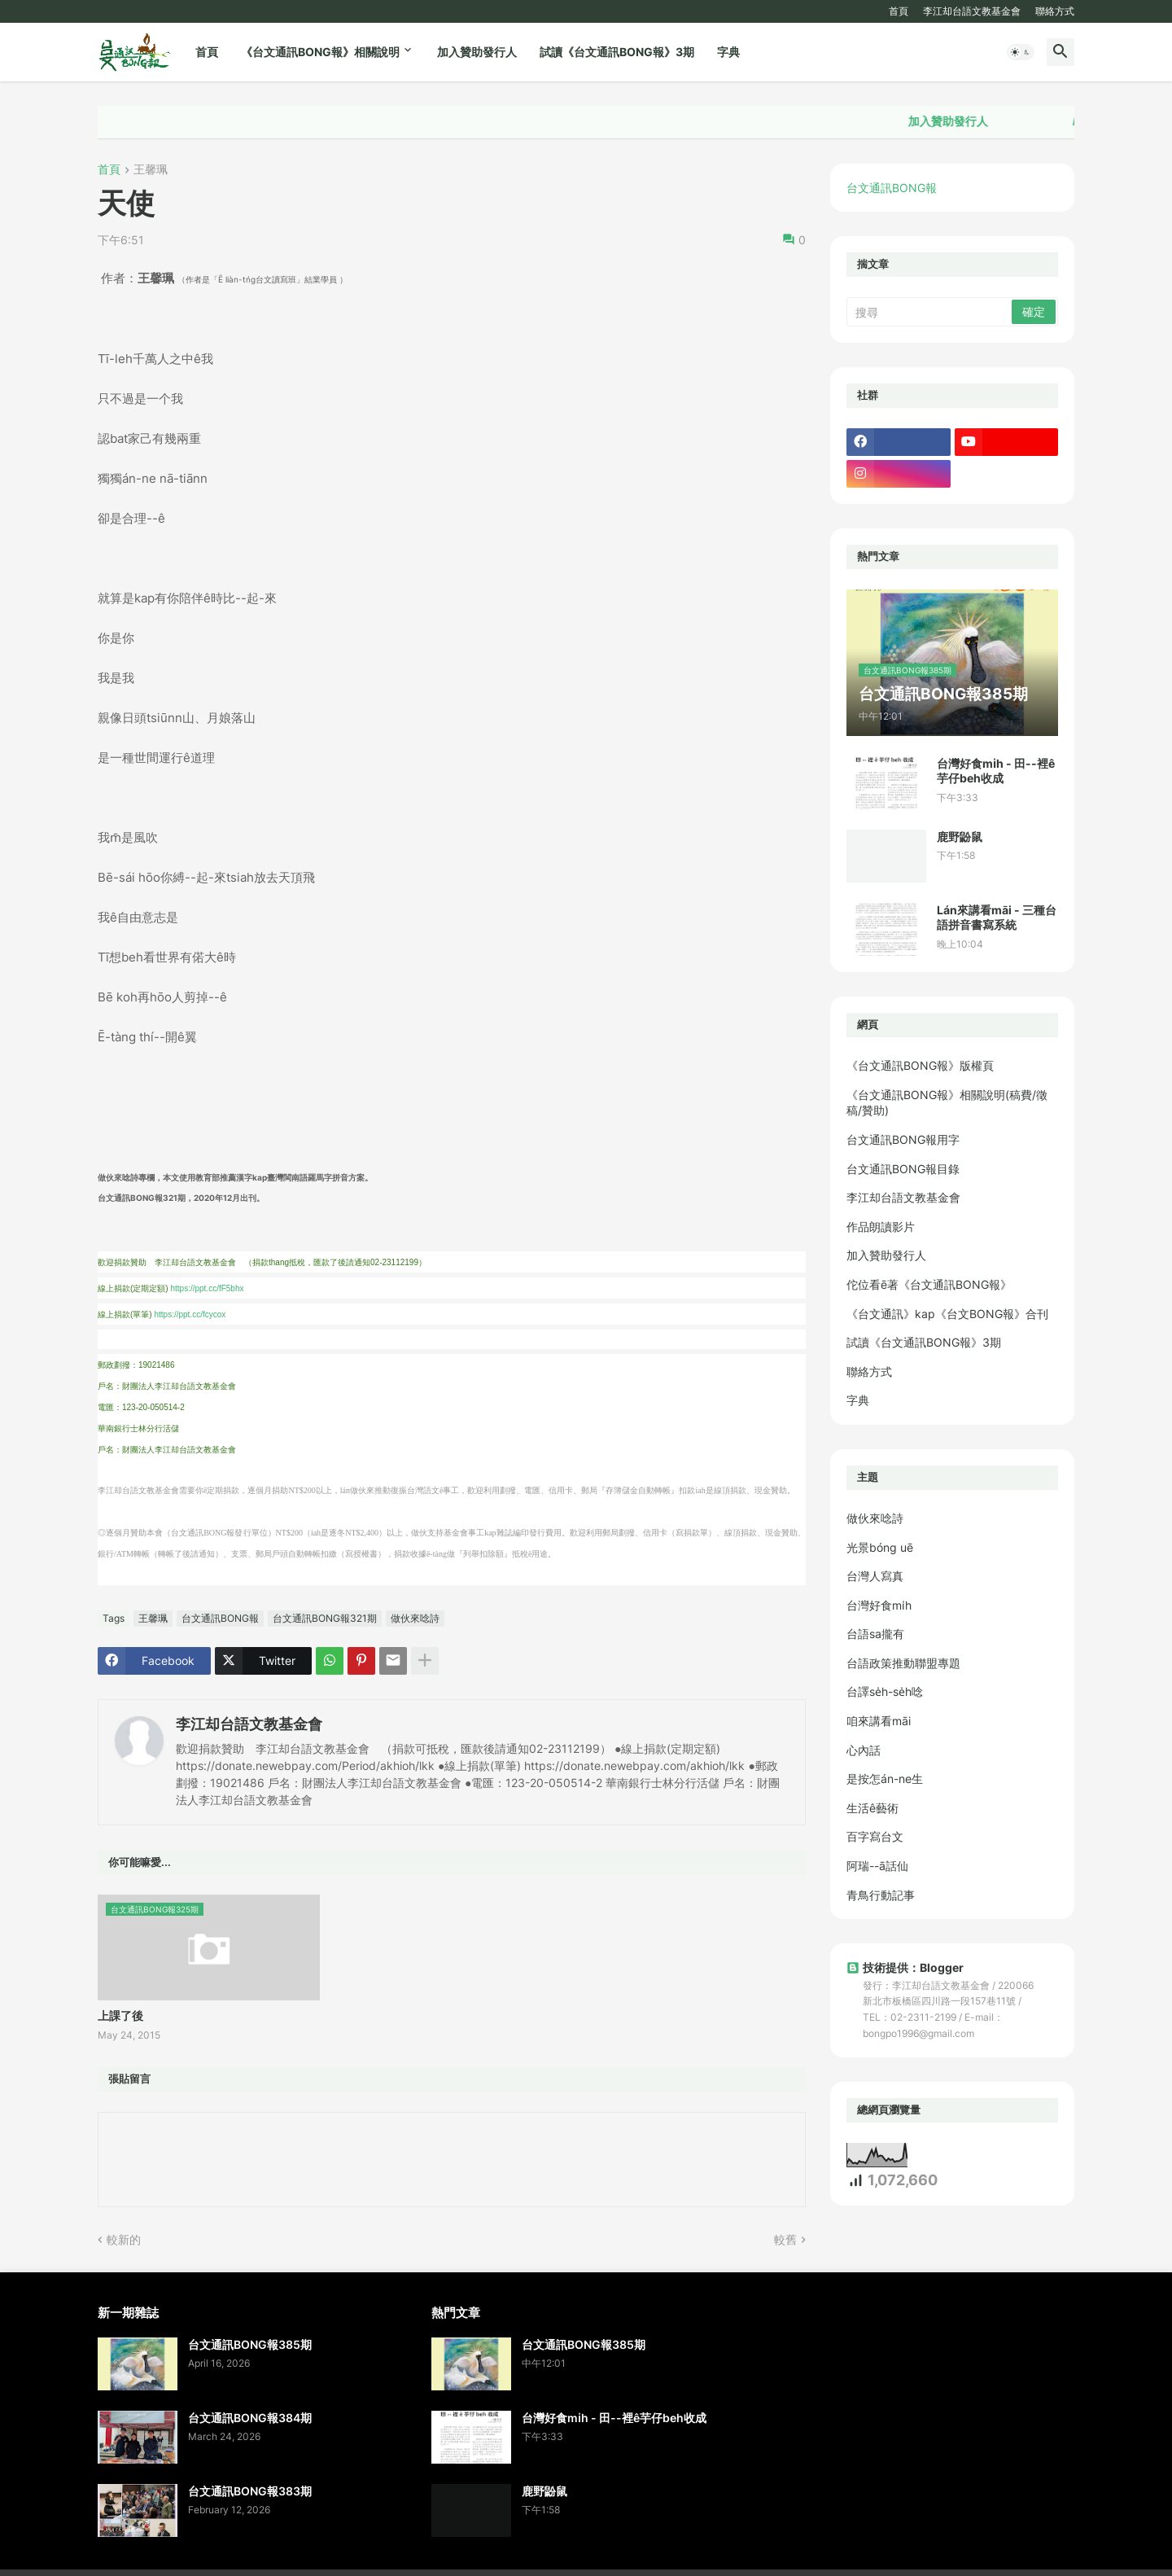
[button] (1020, 52)
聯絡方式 (1054, 11)
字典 (728, 52)
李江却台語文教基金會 (972, 11)
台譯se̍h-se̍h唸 (884, 1691)
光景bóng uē (879, 1547)
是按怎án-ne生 (884, 1778)
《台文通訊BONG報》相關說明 (320, 52)
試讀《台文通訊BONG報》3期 (617, 52)
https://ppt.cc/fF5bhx (206, 1288)
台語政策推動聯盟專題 (903, 1663)
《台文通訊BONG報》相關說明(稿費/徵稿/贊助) (946, 1103)
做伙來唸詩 (415, 1618)
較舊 (785, 2239)
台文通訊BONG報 (220, 1618)
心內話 (863, 1750)
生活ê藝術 (872, 1808)
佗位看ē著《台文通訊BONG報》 (929, 1284)
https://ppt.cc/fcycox (189, 1314)
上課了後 (120, 2015)
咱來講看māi (878, 1721)
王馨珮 (150, 170)
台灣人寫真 (874, 1576)
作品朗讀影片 (880, 1226)
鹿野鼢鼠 (959, 836)
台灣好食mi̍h (879, 1605)
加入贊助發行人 (477, 52)
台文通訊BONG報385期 (250, 2344)
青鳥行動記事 (880, 1895)
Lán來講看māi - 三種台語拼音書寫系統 (996, 917)
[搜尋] (930, 312)
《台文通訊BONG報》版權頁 (920, 1065)
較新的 (124, 2239)
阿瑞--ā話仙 (877, 1866)
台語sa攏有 (875, 1634)
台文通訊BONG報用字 (903, 1139)
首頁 (898, 11)
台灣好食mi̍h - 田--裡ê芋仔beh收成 (996, 770)
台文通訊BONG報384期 (250, 2418)
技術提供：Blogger (905, 1967)
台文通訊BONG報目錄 (903, 1169)
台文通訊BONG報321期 (325, 1618)
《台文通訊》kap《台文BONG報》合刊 (947, 1314)
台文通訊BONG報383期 (250, 2491)
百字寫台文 (874, 1836)
